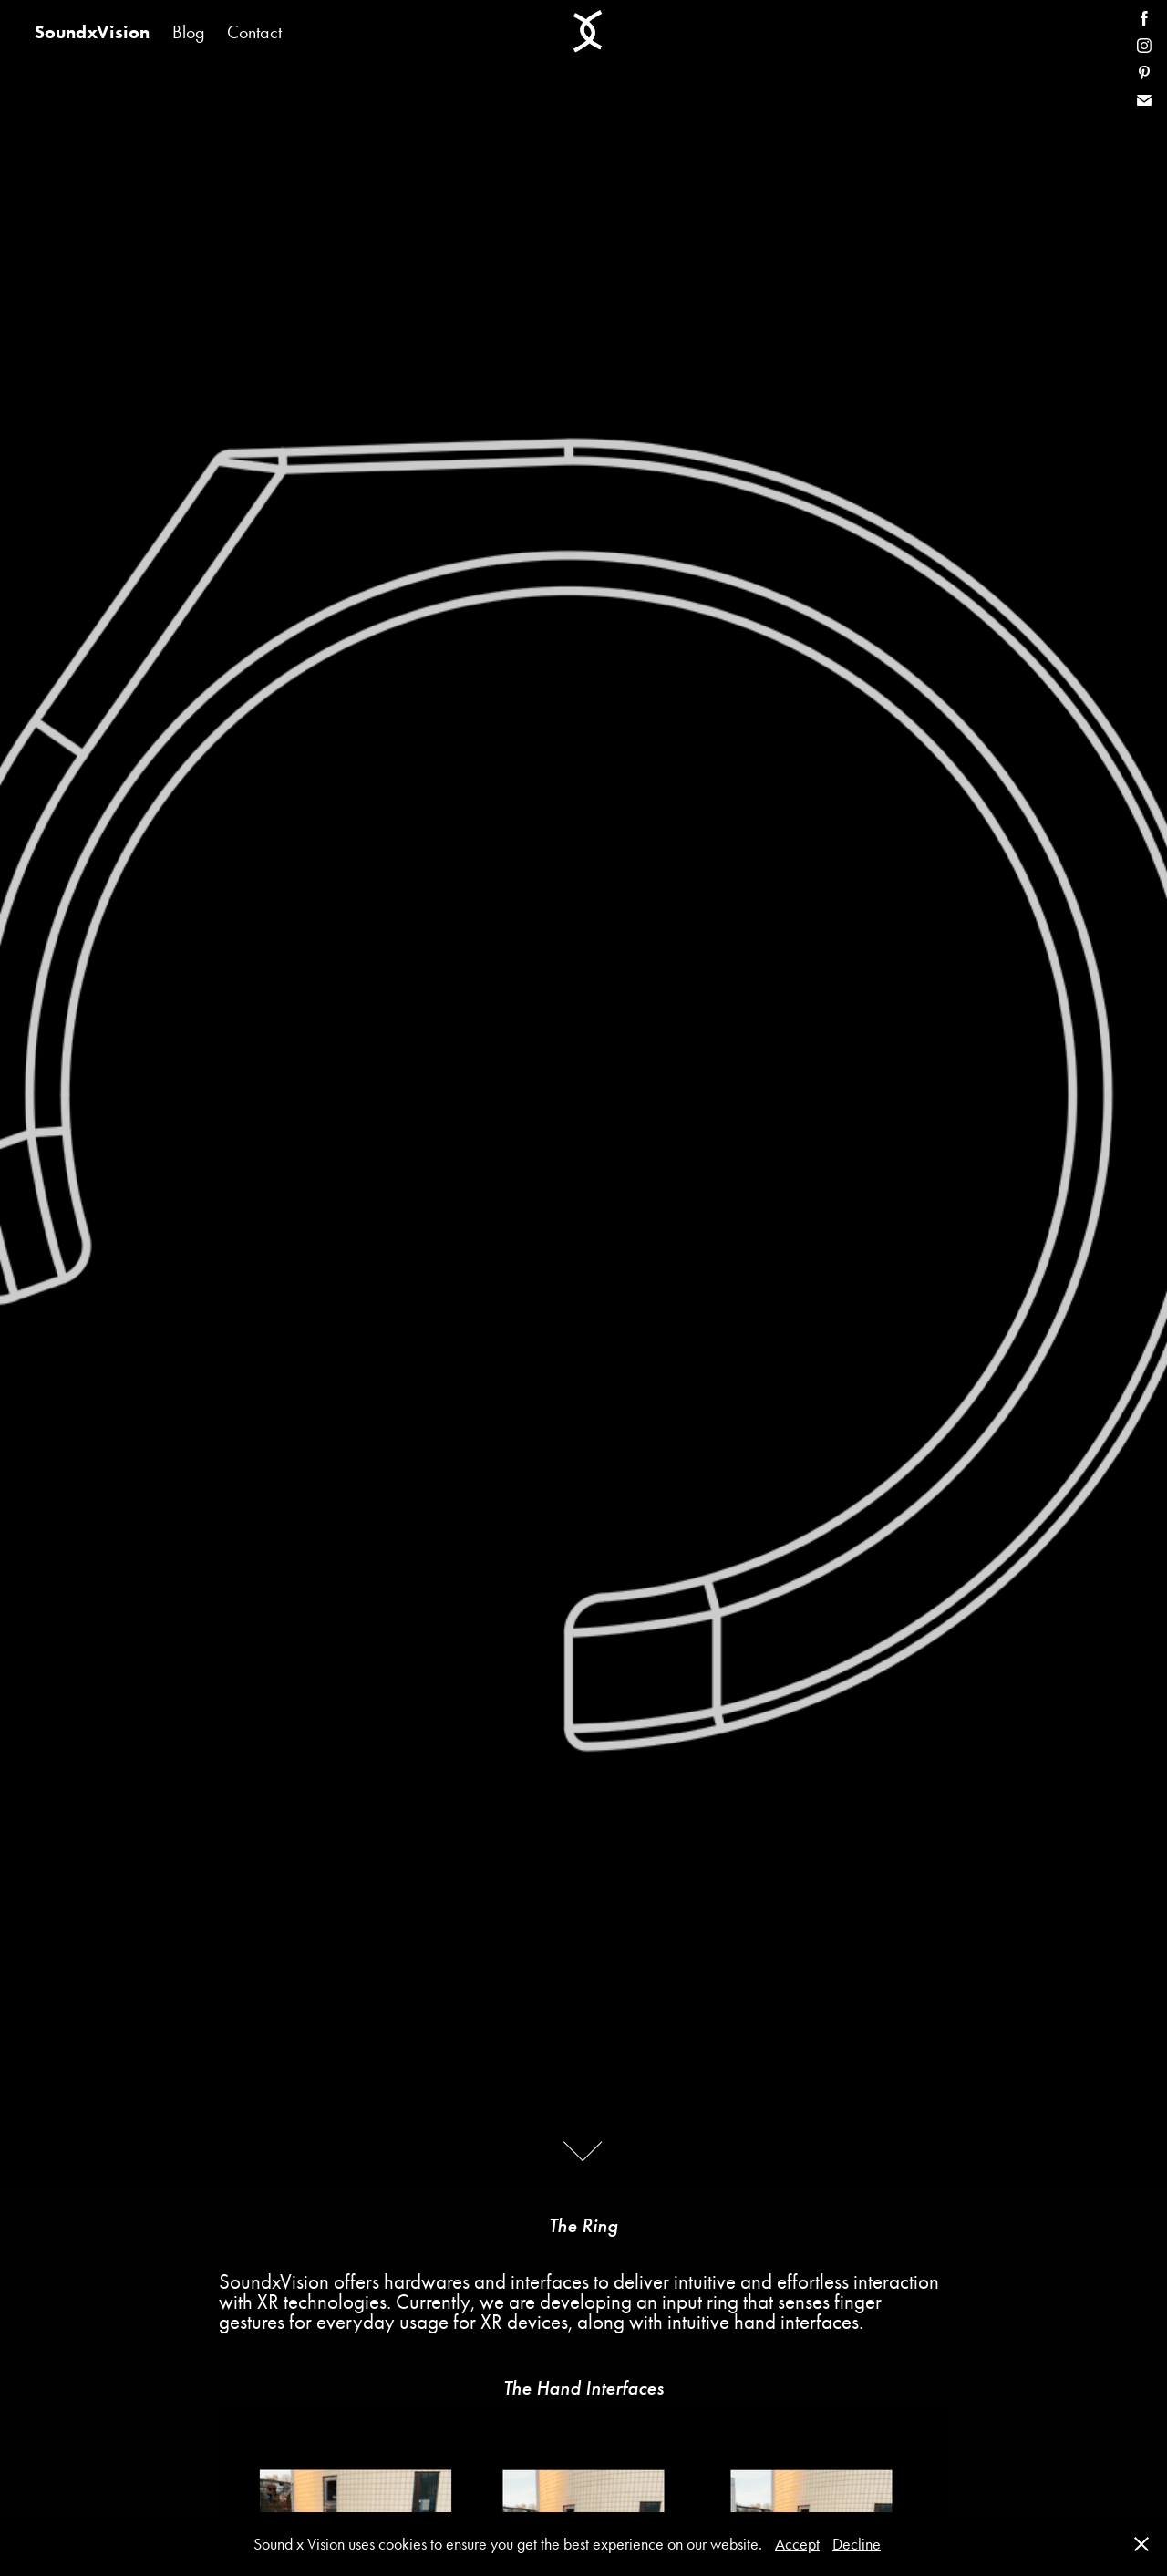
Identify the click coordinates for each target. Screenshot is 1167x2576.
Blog (188, 32)
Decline (856, 2544)
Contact (254, 32)
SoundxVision (92, 32)
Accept (797, 2544)
